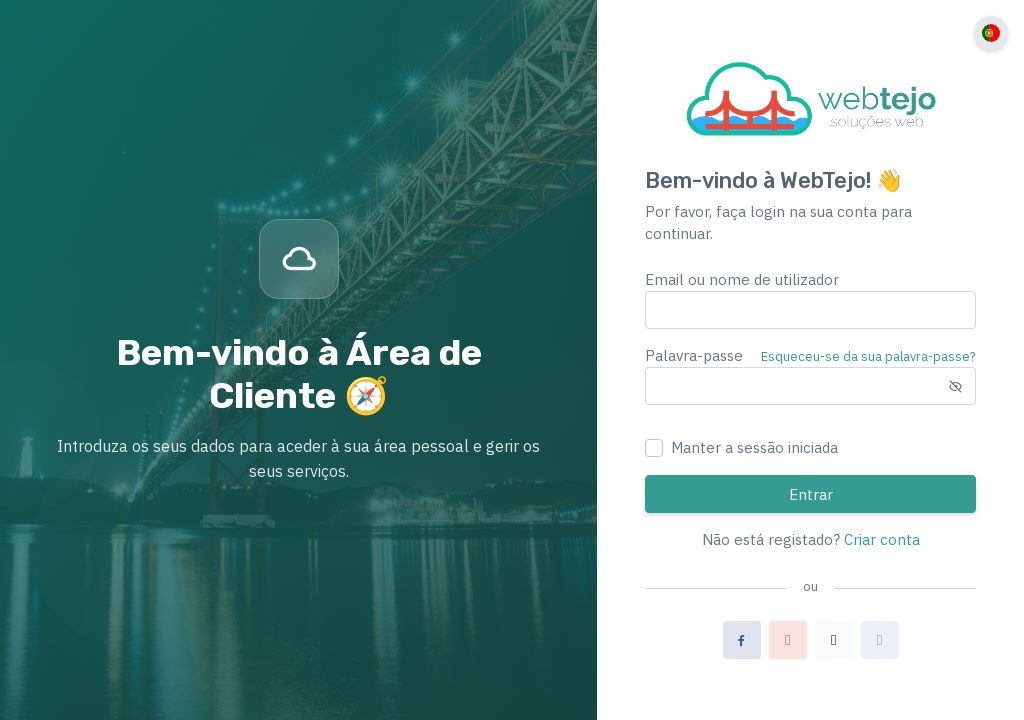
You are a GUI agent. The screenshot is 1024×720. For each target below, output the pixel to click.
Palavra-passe (694, 355)
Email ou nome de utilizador (742, 279)
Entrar (811, 494)
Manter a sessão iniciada (754, 447)
